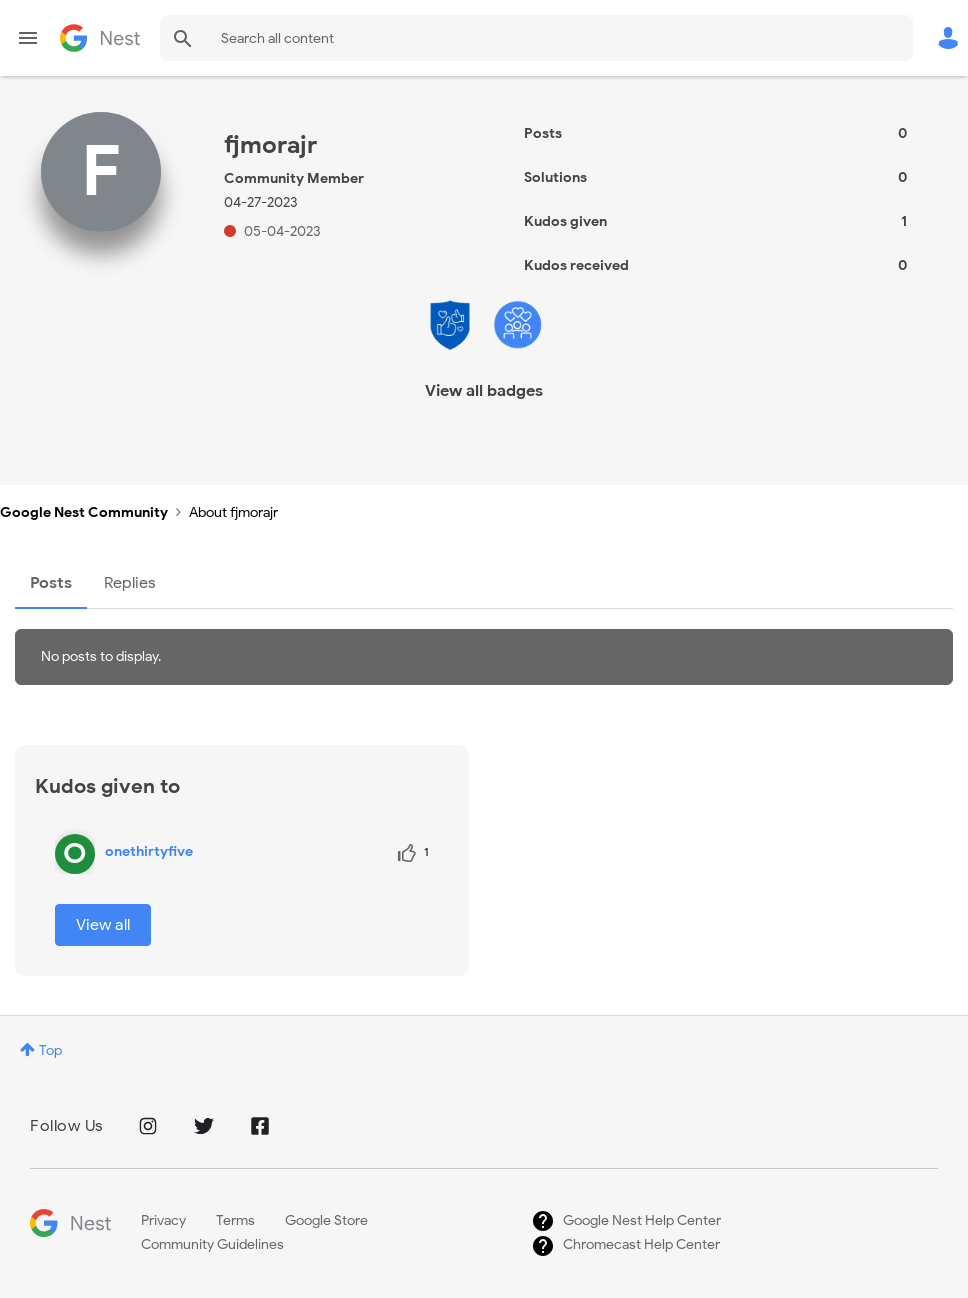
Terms (235, 1220)
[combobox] (536, 38)
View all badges (484, 391)
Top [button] (50, 1050)
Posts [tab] (51, 583)
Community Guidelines (212, 1244)
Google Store (326, 1220)
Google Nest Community (100, 38)
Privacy (163, 1220)
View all (103, 925)
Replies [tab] (130, 583)
